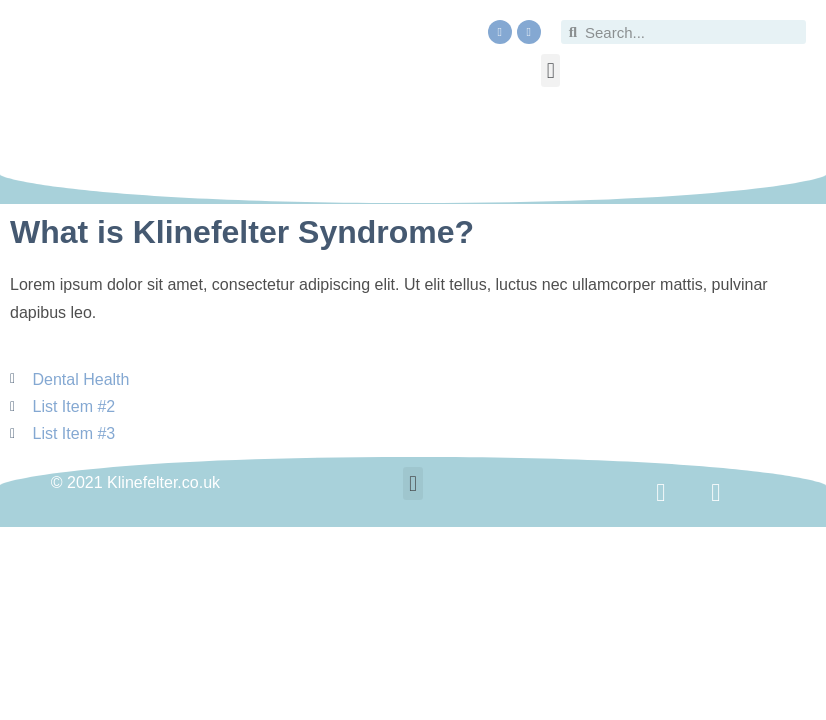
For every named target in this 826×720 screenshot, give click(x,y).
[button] (550, 70)
